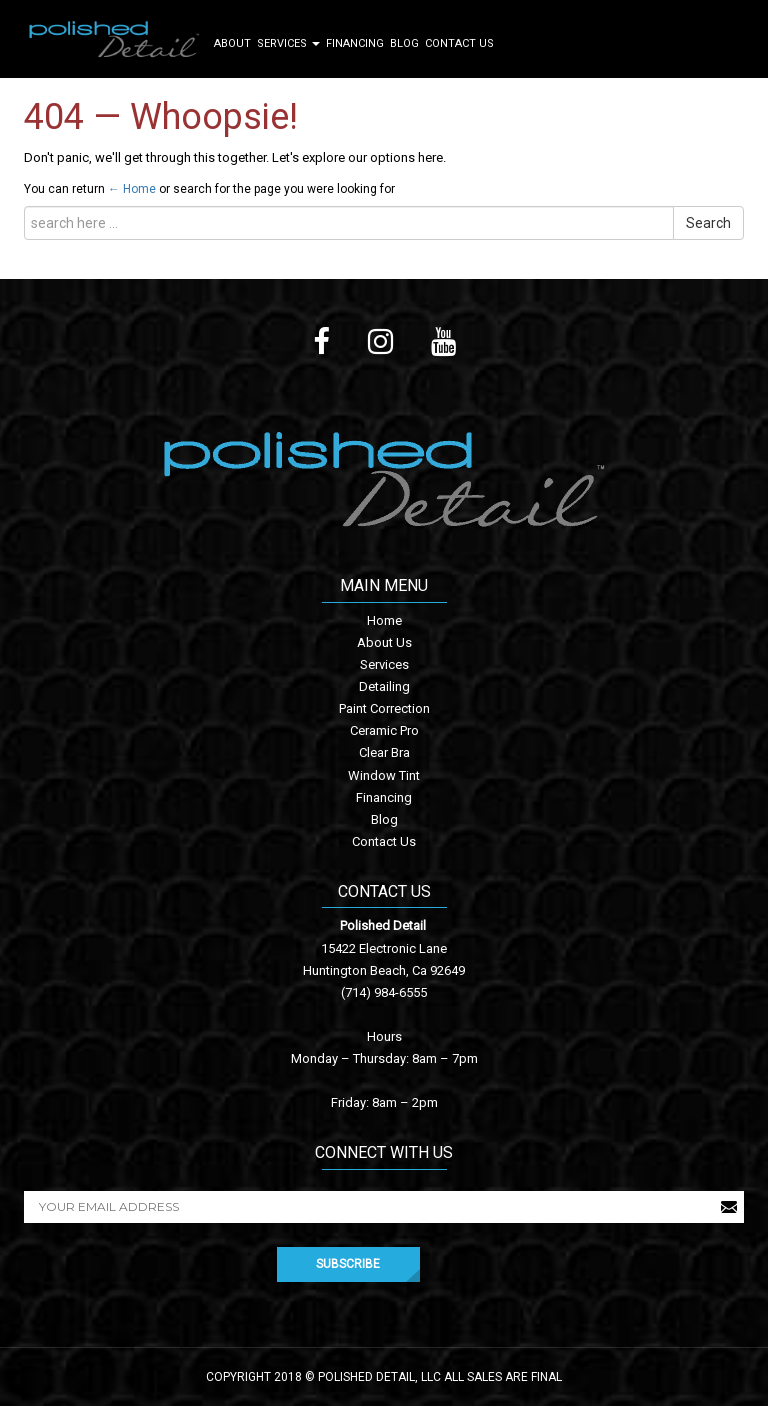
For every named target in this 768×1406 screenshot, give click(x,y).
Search (708, 223)
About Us (384, 642)
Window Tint (384, 775)
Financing (355, 43)
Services (288, 43)
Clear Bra (384, 752)
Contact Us (459, 43)
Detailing (384, 686)
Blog (404, 43)
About (232, 43)
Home (384, 620)
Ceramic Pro (384, 730)
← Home (132, 189)
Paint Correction (384, 708)
